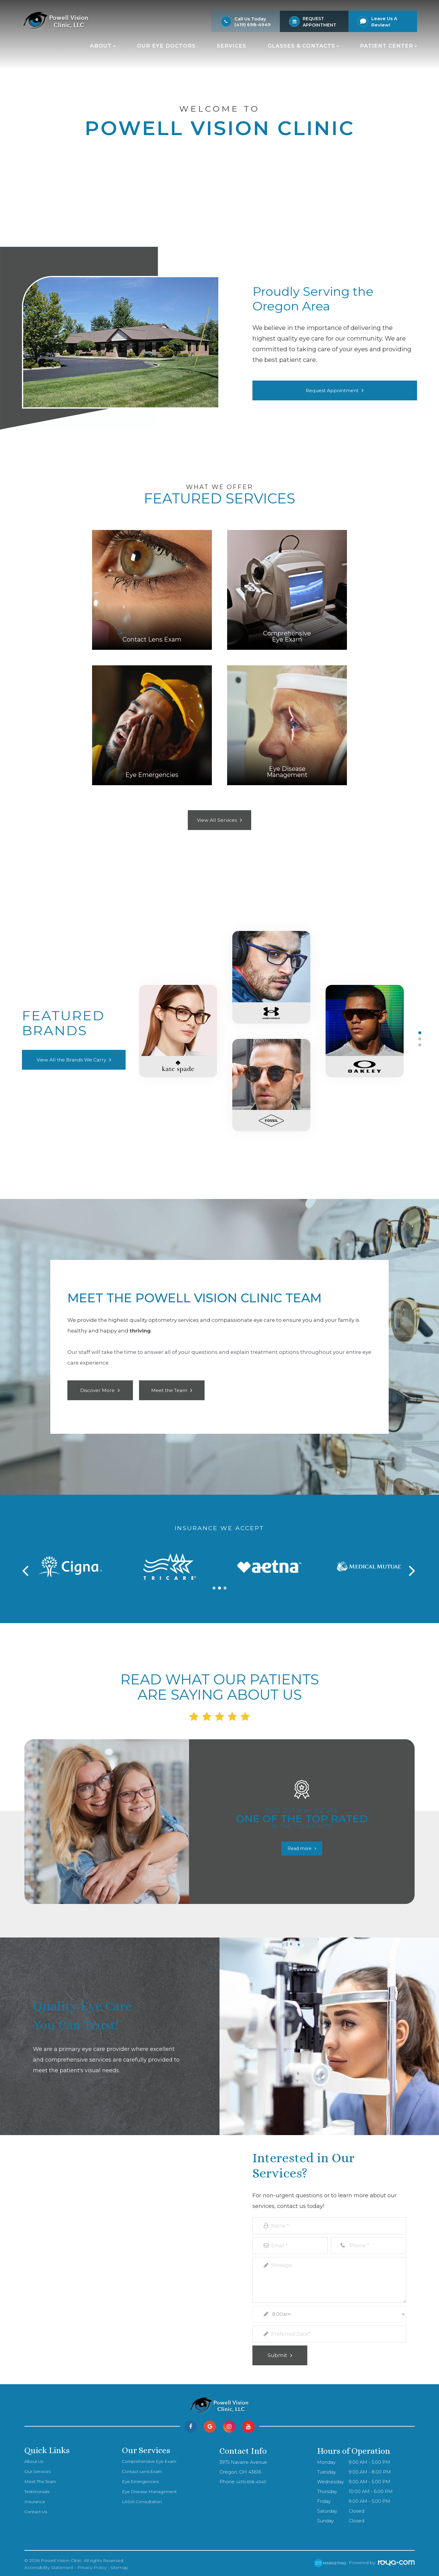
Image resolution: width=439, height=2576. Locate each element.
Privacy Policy (91, 2564)
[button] (214, 1585)
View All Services (217, 820)
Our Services (38, 2468)
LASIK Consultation (143, 2498)
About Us (34, 2458)
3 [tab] (419, 1044)
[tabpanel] (271, 1038)
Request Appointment (332, 390)
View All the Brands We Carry (71, 1060)
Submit (277, 2352)
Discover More (97, 1390)
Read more (299, 1845)
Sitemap (119, 2564)
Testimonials (38, 2488)
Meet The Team (42, 2478)
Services (231, 46)
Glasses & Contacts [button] (303, 46)
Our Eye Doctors (166, 46)
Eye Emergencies (142, 2478)
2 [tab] (419, 1038)
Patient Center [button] (388, 46)
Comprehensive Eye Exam (151, 2458)
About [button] (103, 46)
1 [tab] (419, 1032)
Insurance (35, 2498)
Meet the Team (169, 1390)
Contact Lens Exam (144, 2468)
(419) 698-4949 (252, 24)
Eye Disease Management (152, 2488)
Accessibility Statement (48, 2564)
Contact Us (37, 2508)
